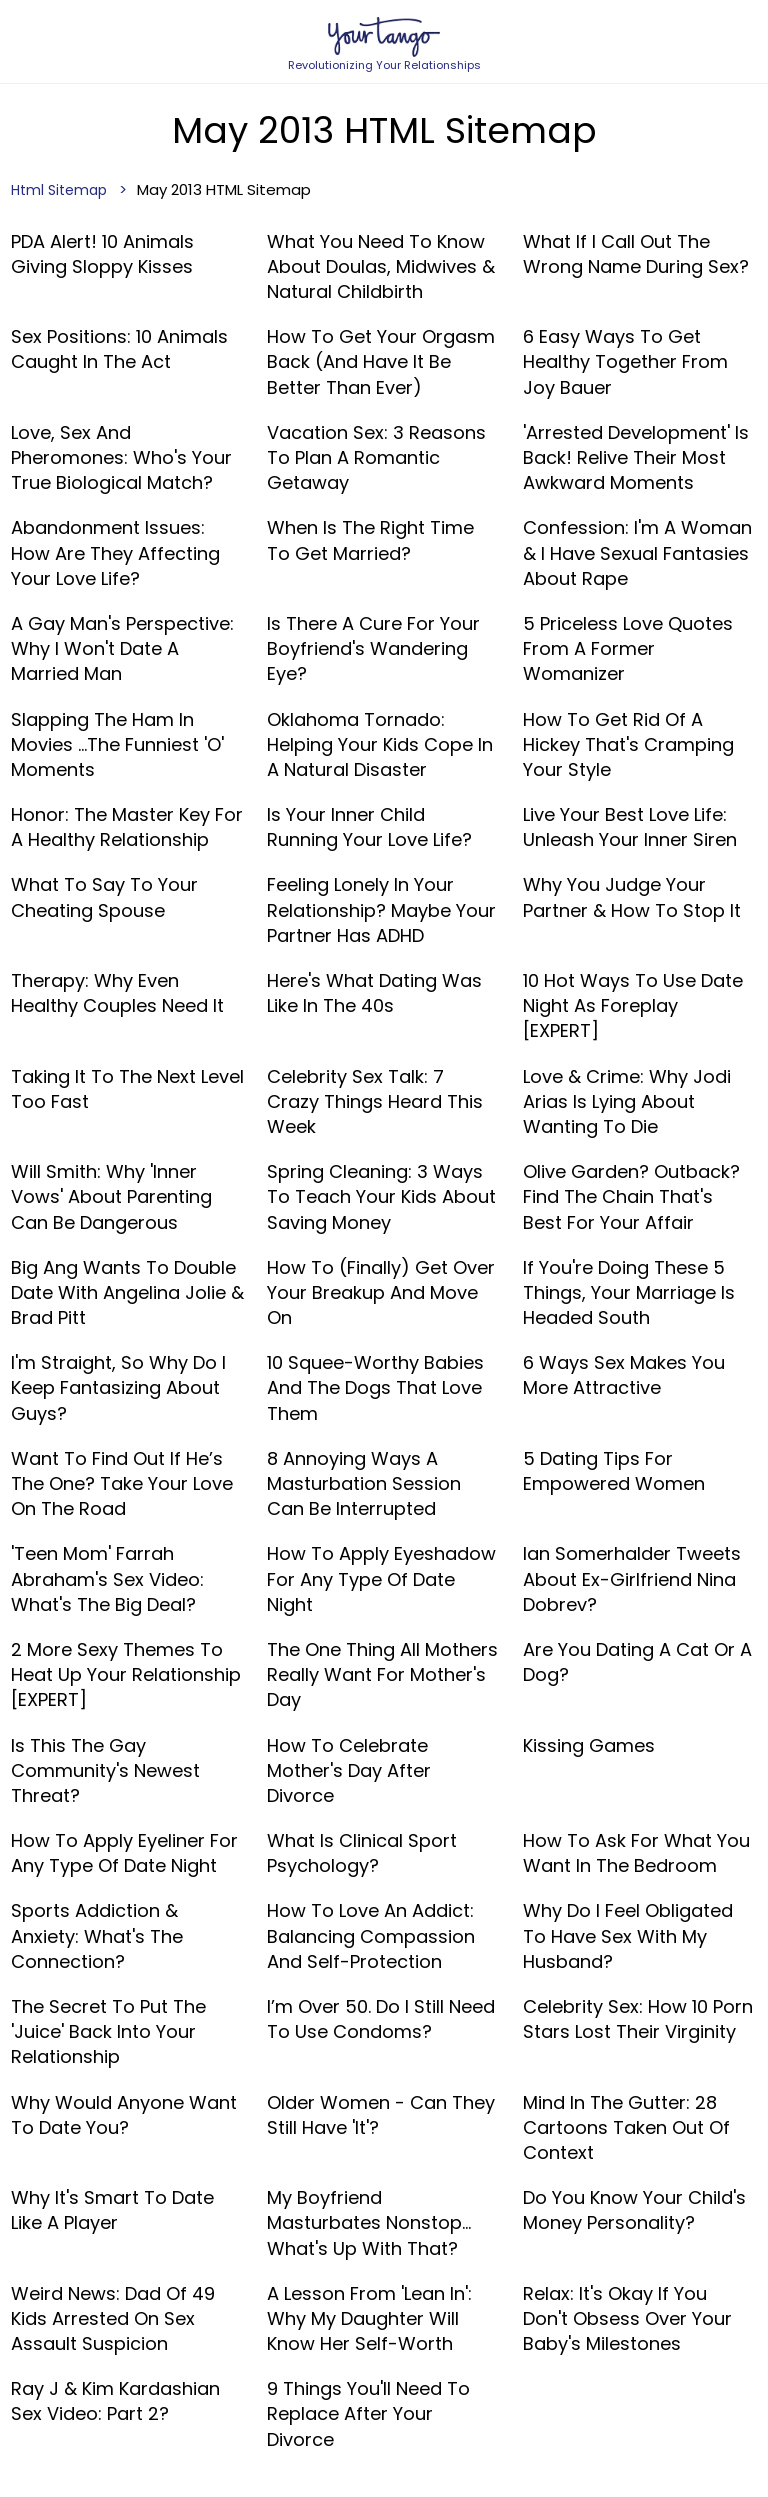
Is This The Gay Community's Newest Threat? (105, 1770)
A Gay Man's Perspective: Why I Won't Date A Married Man (122, 648)
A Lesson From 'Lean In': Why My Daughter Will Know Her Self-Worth (369, 2318)
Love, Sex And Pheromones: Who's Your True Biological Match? (121, 457)
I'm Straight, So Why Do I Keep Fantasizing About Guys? (118, 1387)
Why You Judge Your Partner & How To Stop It (632, 897)
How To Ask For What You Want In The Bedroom (636, 1853)
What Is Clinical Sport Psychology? (362, 1853)
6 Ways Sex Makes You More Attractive (624, 1375)
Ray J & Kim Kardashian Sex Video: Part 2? (115, 2401)
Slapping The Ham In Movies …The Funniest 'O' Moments (117, 744)
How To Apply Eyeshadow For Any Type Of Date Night (381, 1578)
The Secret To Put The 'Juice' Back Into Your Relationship (108, 2031)
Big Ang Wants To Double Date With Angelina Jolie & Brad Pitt (127, 1292)
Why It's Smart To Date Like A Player (112, 2210)
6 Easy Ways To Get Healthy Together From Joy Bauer (625, 361)
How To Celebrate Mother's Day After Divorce (349, 1770)
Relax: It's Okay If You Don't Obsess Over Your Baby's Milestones (627, 2318)
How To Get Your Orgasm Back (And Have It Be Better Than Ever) (381, 361)
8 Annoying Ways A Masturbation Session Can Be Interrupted (364, 1483)
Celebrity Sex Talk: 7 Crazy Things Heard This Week (375, 1101)
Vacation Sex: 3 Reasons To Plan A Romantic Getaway (376, 457)
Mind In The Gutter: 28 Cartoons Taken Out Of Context (626, 2127)
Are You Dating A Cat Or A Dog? (637, 1662)
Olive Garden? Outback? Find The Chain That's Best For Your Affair (631, 1196)
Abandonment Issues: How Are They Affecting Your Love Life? (115, 552)
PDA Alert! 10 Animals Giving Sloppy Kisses (102, 254)
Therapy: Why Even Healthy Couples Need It (117, 993)
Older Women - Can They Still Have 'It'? (381, 2115)
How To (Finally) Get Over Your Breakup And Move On (381, 1292)
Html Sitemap (59, 190)
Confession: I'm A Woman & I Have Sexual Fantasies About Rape (637, 552)
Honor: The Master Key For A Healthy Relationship (127, 827)
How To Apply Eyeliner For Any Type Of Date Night (124, 1853)
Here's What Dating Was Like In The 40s (374, 993)
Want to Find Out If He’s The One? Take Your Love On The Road (122, 1483)
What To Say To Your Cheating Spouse (104, 897)
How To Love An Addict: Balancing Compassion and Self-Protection (371, 1935)
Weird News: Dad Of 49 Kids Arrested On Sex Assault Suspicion (113, 2318)
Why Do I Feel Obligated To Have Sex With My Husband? (628, 1935)
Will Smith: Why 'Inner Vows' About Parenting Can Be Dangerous (111, 1196)
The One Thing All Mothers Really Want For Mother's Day (382, 1674)
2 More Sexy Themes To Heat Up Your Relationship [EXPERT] (126, 1674)
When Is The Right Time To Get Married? (370, 540)
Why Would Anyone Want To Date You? (124, 2115)
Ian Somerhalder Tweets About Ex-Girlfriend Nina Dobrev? (632, 1578)
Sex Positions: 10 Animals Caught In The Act (119, 349)
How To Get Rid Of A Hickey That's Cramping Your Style (628, 744)
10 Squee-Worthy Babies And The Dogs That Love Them (375, 1387)
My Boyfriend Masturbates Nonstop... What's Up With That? (369, 2222)
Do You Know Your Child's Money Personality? (634, 2210)
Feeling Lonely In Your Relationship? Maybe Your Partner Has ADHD (381, 909)
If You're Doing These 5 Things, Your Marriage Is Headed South (629, 1292)
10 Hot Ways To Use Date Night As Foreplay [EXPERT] (633, 1005)
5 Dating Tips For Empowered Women (614, 1471)
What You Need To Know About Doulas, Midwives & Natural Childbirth (381, 266)
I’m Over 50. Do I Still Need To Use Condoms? (381, 2019)
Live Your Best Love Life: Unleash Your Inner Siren (630, 827)
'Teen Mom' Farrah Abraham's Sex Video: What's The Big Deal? (107, 1578)
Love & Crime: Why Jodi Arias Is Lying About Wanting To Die (627, 1101)
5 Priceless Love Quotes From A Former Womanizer (628, 648)
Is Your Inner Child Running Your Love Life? (369, 827)
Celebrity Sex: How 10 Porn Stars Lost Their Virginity (638, 2019)
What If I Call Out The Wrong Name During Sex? (636, 254)
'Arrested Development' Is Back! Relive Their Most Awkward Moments (636, 457)
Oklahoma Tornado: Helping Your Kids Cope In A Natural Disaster (380, 744)
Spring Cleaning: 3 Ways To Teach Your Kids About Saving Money (381, 1196)
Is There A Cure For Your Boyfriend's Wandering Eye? (373, 648)
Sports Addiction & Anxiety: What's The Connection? (97, 1935)
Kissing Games (589, 1745)
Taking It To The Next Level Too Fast (127, 1089)
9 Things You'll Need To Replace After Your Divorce (368, 2413)
